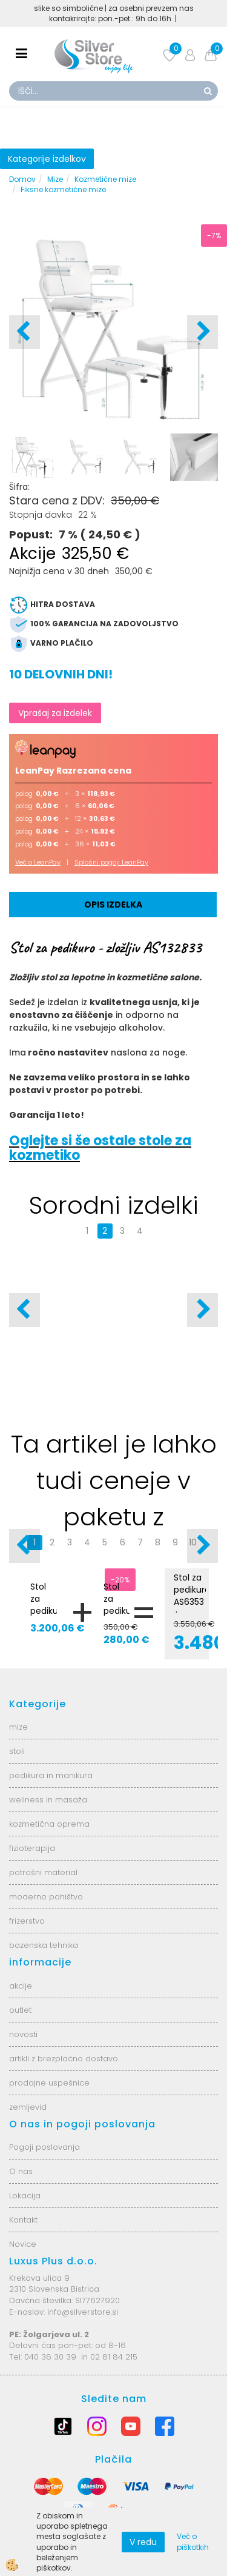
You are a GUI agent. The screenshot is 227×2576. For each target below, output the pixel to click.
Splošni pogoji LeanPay (111, 862)
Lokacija (25, 2195)
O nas (21, 2171)
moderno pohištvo (46, 1896)
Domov (22, 179)
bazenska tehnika (43, 1945)
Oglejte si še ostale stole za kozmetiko (100, 1148)
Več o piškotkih (193, 2541)
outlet (20, 2010)
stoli (17, 1751)
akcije (20, 1986)
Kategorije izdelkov (47, 159)
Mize (55, 179)
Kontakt (23, 2220)
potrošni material (43, 1872)
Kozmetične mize (105, 179)
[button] (202, 332)
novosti (23, 2034)
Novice (22, 2244)
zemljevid (28, 2107)
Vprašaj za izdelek (55, 713)
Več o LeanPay (38, 862)
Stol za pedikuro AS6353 (43, 1605)
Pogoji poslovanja (44, 2147)
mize (18, 1727)
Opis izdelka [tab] (113, 904)
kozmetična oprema (49, 1824)
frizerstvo (27, 1921)
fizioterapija (32, 1848)
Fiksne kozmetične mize (63, 189)
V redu (143, 2542)
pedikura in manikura (51, 1775)
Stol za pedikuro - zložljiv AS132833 (117, 1617)
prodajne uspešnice (49, 2083)
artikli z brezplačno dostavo (63, 2058)
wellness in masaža (48, 1799)
